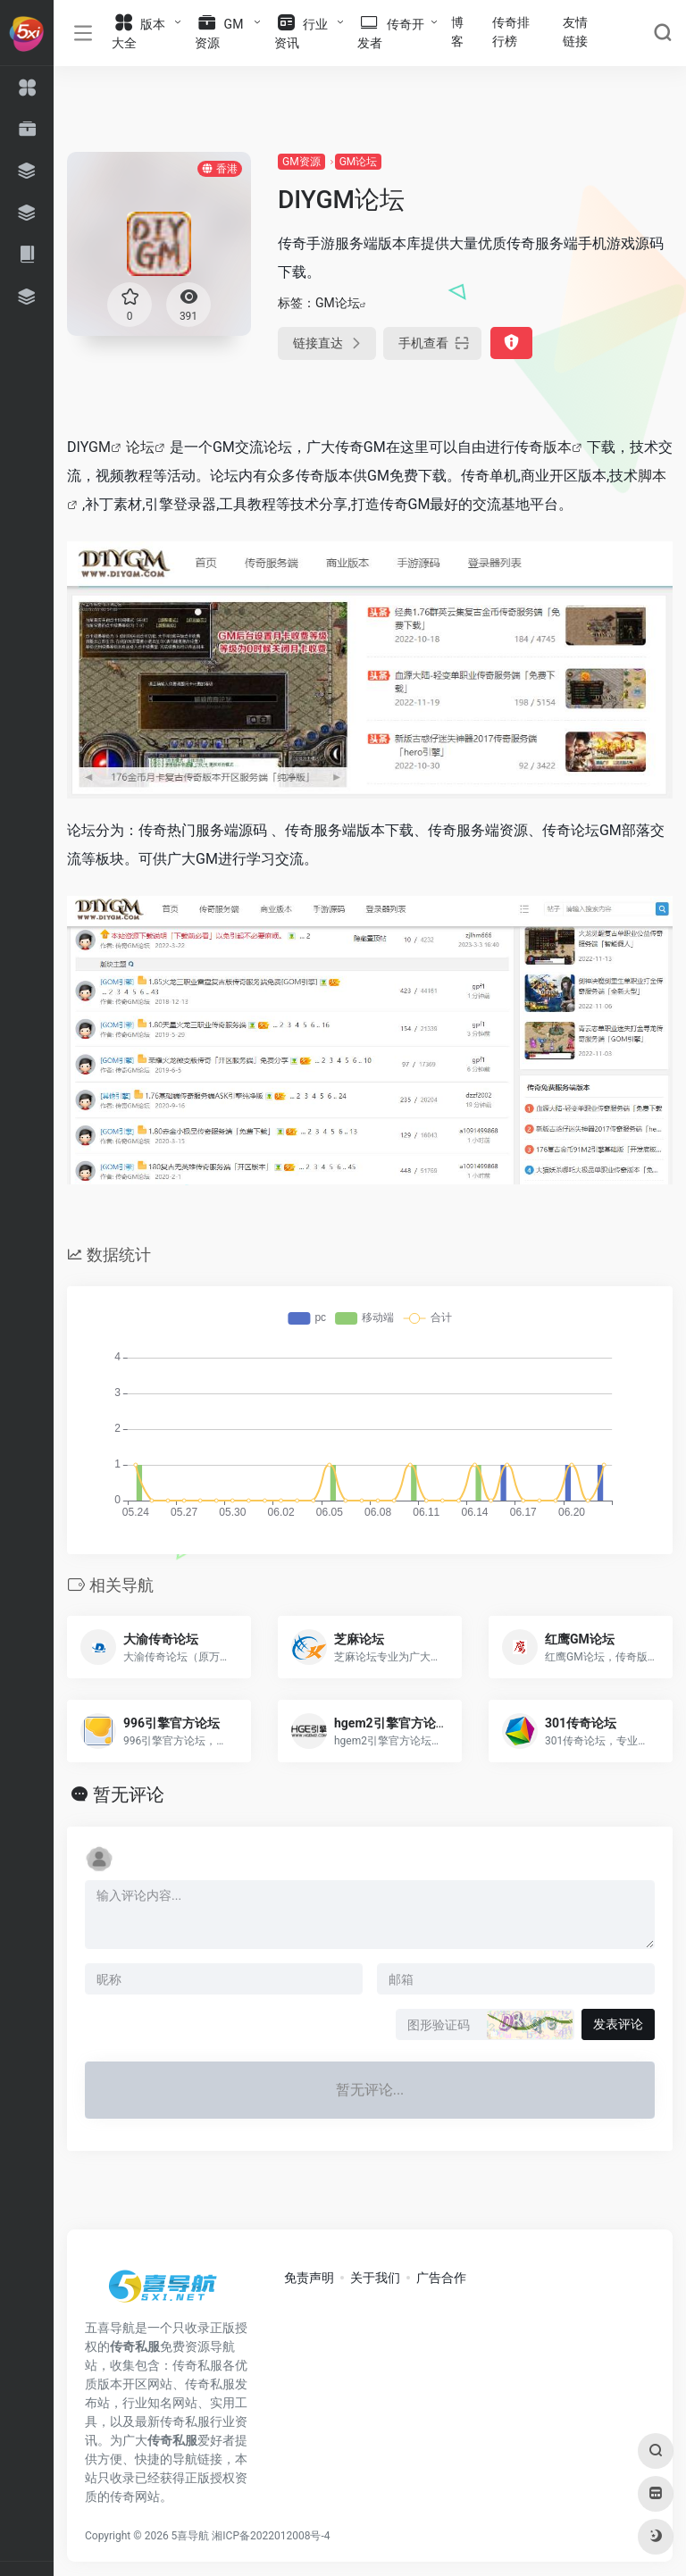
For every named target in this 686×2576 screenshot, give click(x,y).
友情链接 (575, 31)
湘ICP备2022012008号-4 (271, 2536)
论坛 (140, 447)
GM (99, 447)
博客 (457, 31)
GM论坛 (358, 161)
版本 (557, 447)
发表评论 (618, 2024)
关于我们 (375, 2278)
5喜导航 (191, 2536)
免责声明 (309, 2278)
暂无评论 (128, 1794)
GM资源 (301, 161)
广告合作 (441, 2278)
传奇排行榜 (511, 31)
